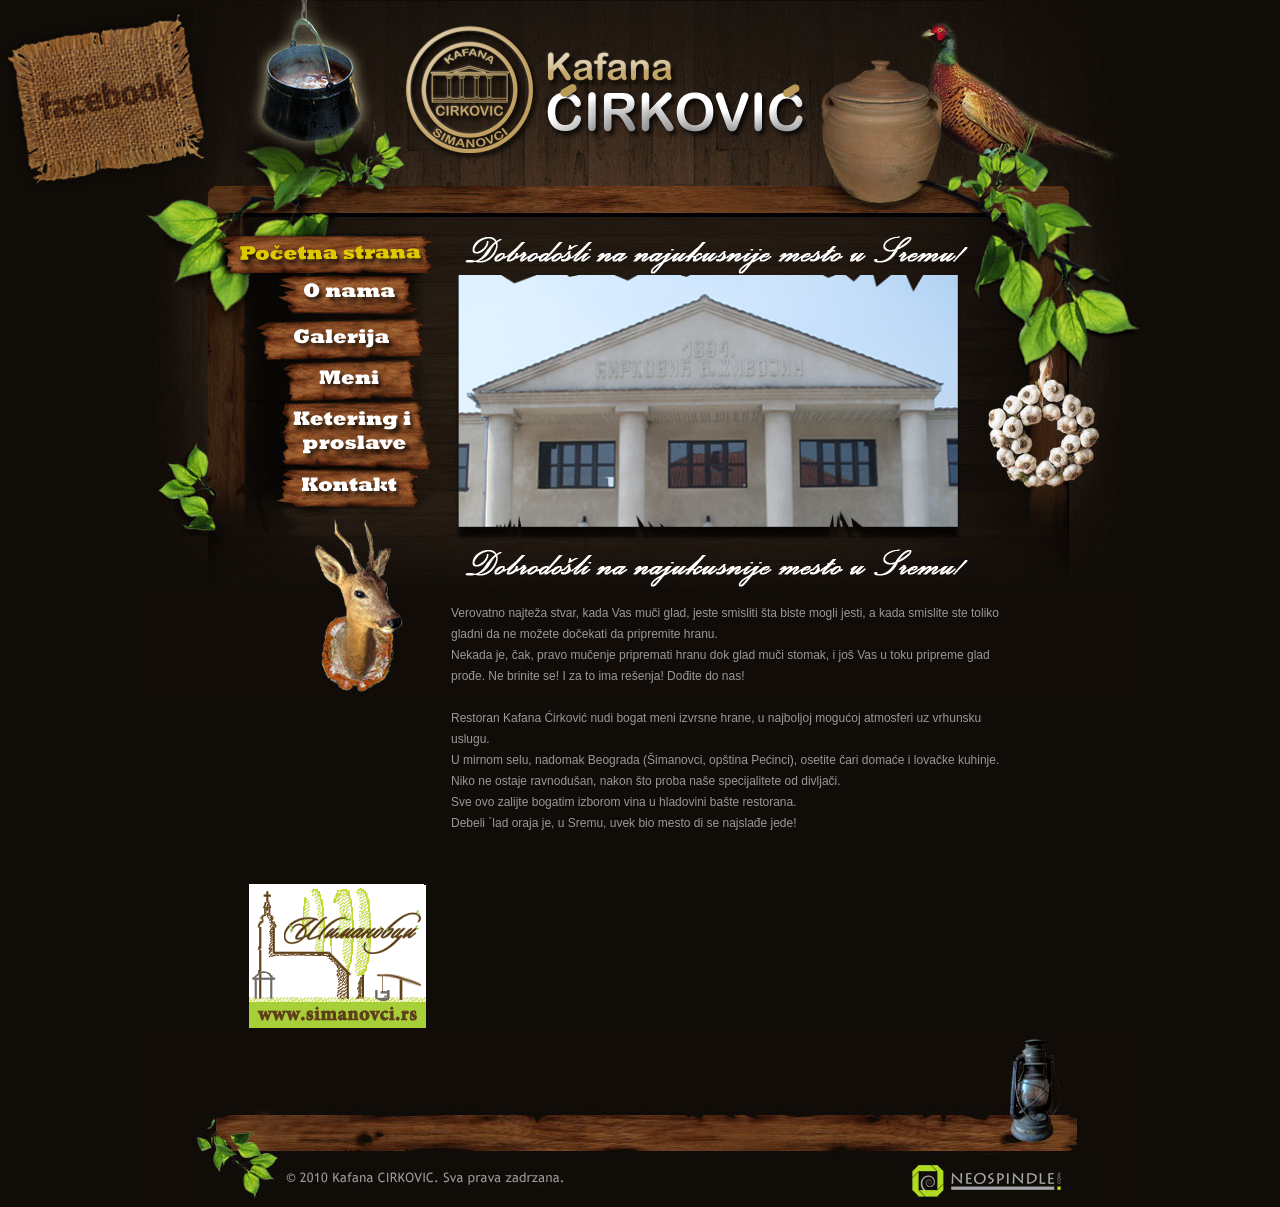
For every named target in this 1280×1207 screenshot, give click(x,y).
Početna (326, 254)
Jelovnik (326, 377)
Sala (326, 429)
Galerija (326, 335)
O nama (326, 294)
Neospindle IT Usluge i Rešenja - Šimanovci (986, 1181)
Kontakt (326, 481)
